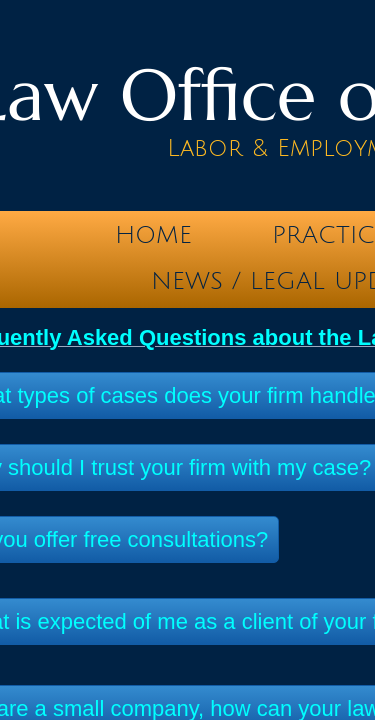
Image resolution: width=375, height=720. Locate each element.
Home (153, 235)
